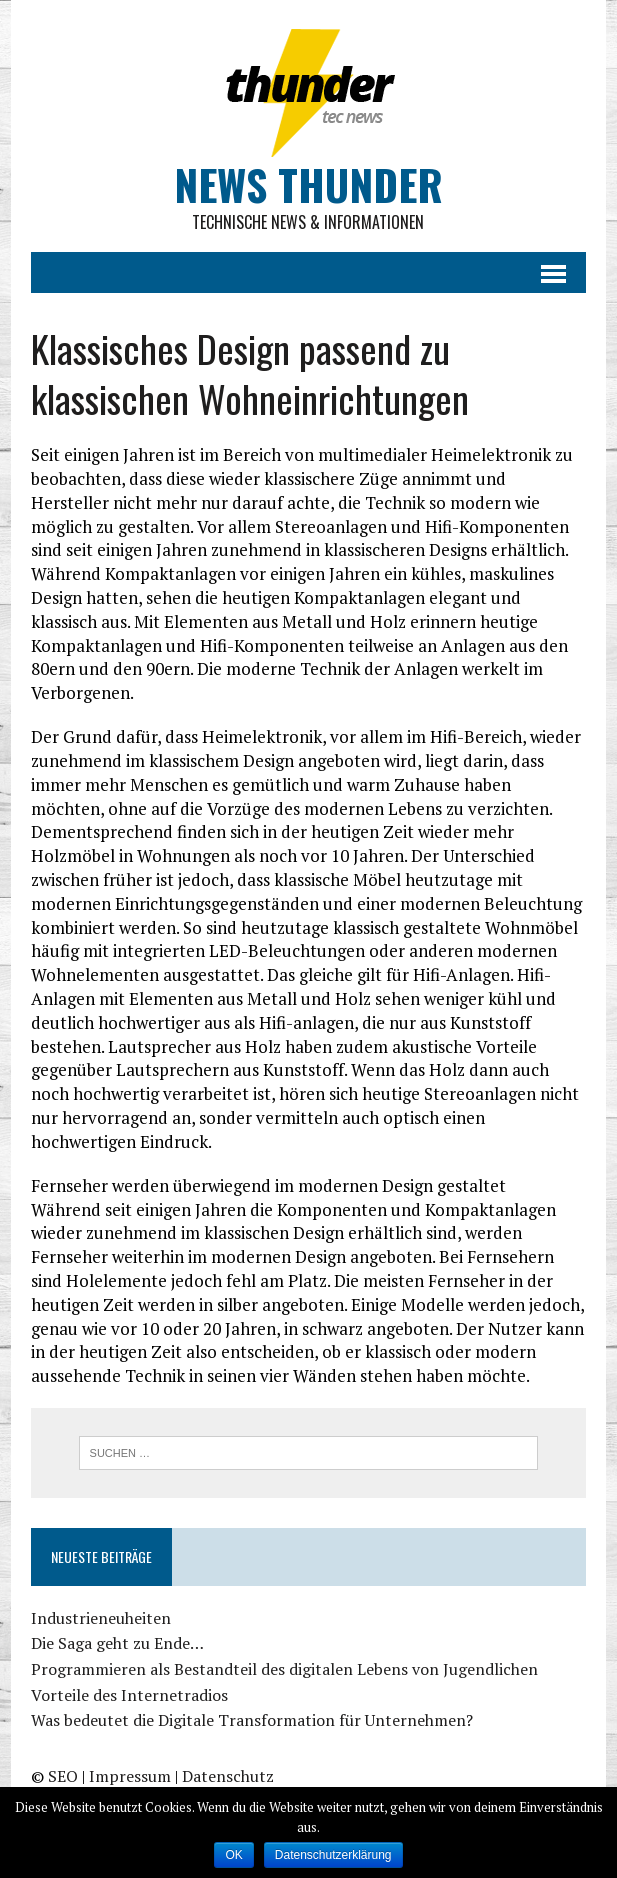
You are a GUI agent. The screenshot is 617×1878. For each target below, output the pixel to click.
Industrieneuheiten (101, 1618)
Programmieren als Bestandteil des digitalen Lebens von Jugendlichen (284, 1669)
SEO (63, 1776)
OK (233, 1855)
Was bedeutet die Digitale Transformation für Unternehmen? (252, 1720)
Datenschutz (228, 1776)
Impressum (130, 1776)
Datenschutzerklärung (333, 1855)
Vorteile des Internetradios (129, 1695)
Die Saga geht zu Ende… (117, 1643)
